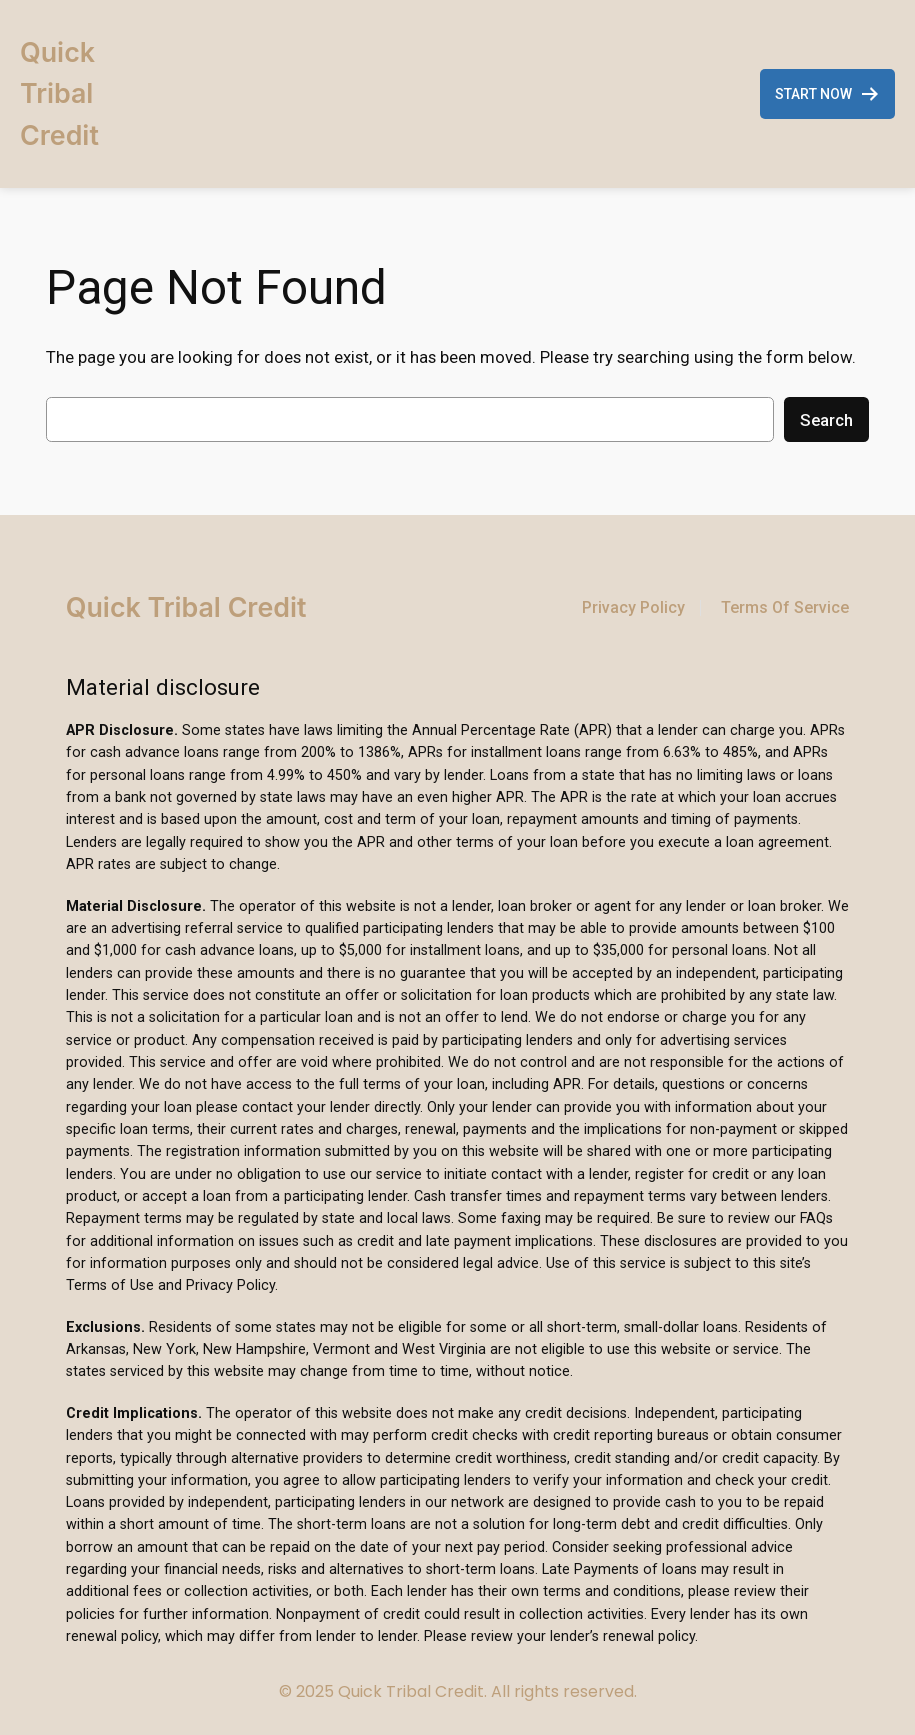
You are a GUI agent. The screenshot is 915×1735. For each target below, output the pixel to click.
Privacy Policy (633, 607)
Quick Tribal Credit (59, 93)
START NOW (827, 94)
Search (826, 420)
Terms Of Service (785, 607)
